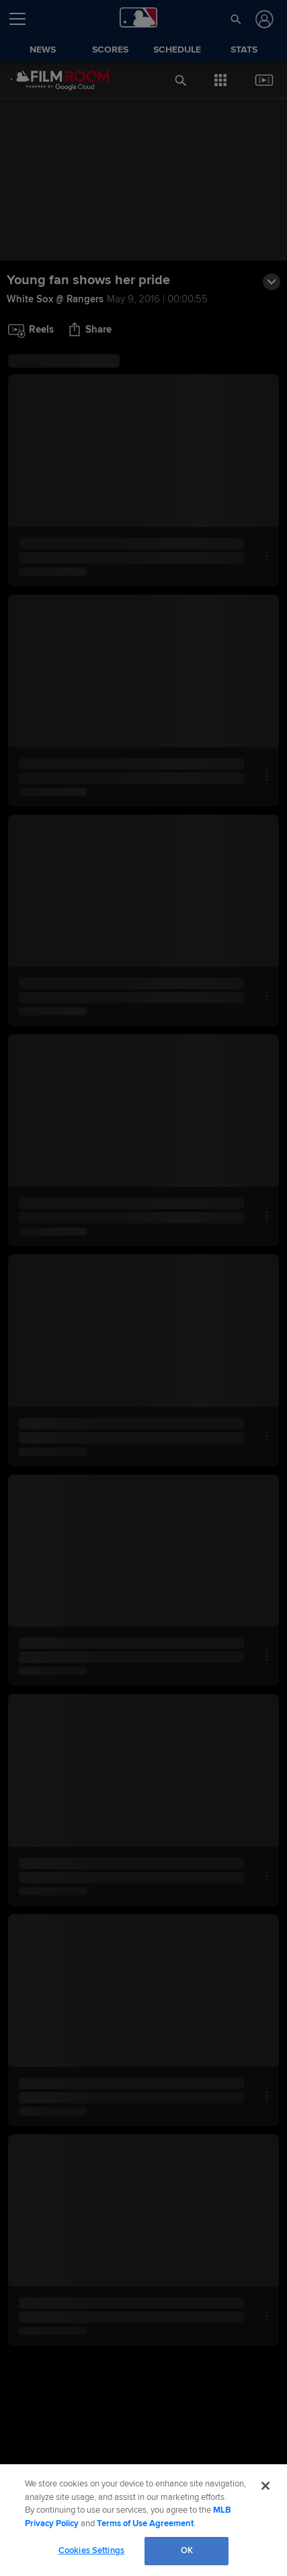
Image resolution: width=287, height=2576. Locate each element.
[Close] (265, 2486)
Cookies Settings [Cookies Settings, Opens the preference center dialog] (91, 2550)
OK (187, 2550)
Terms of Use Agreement (145, 2523)
